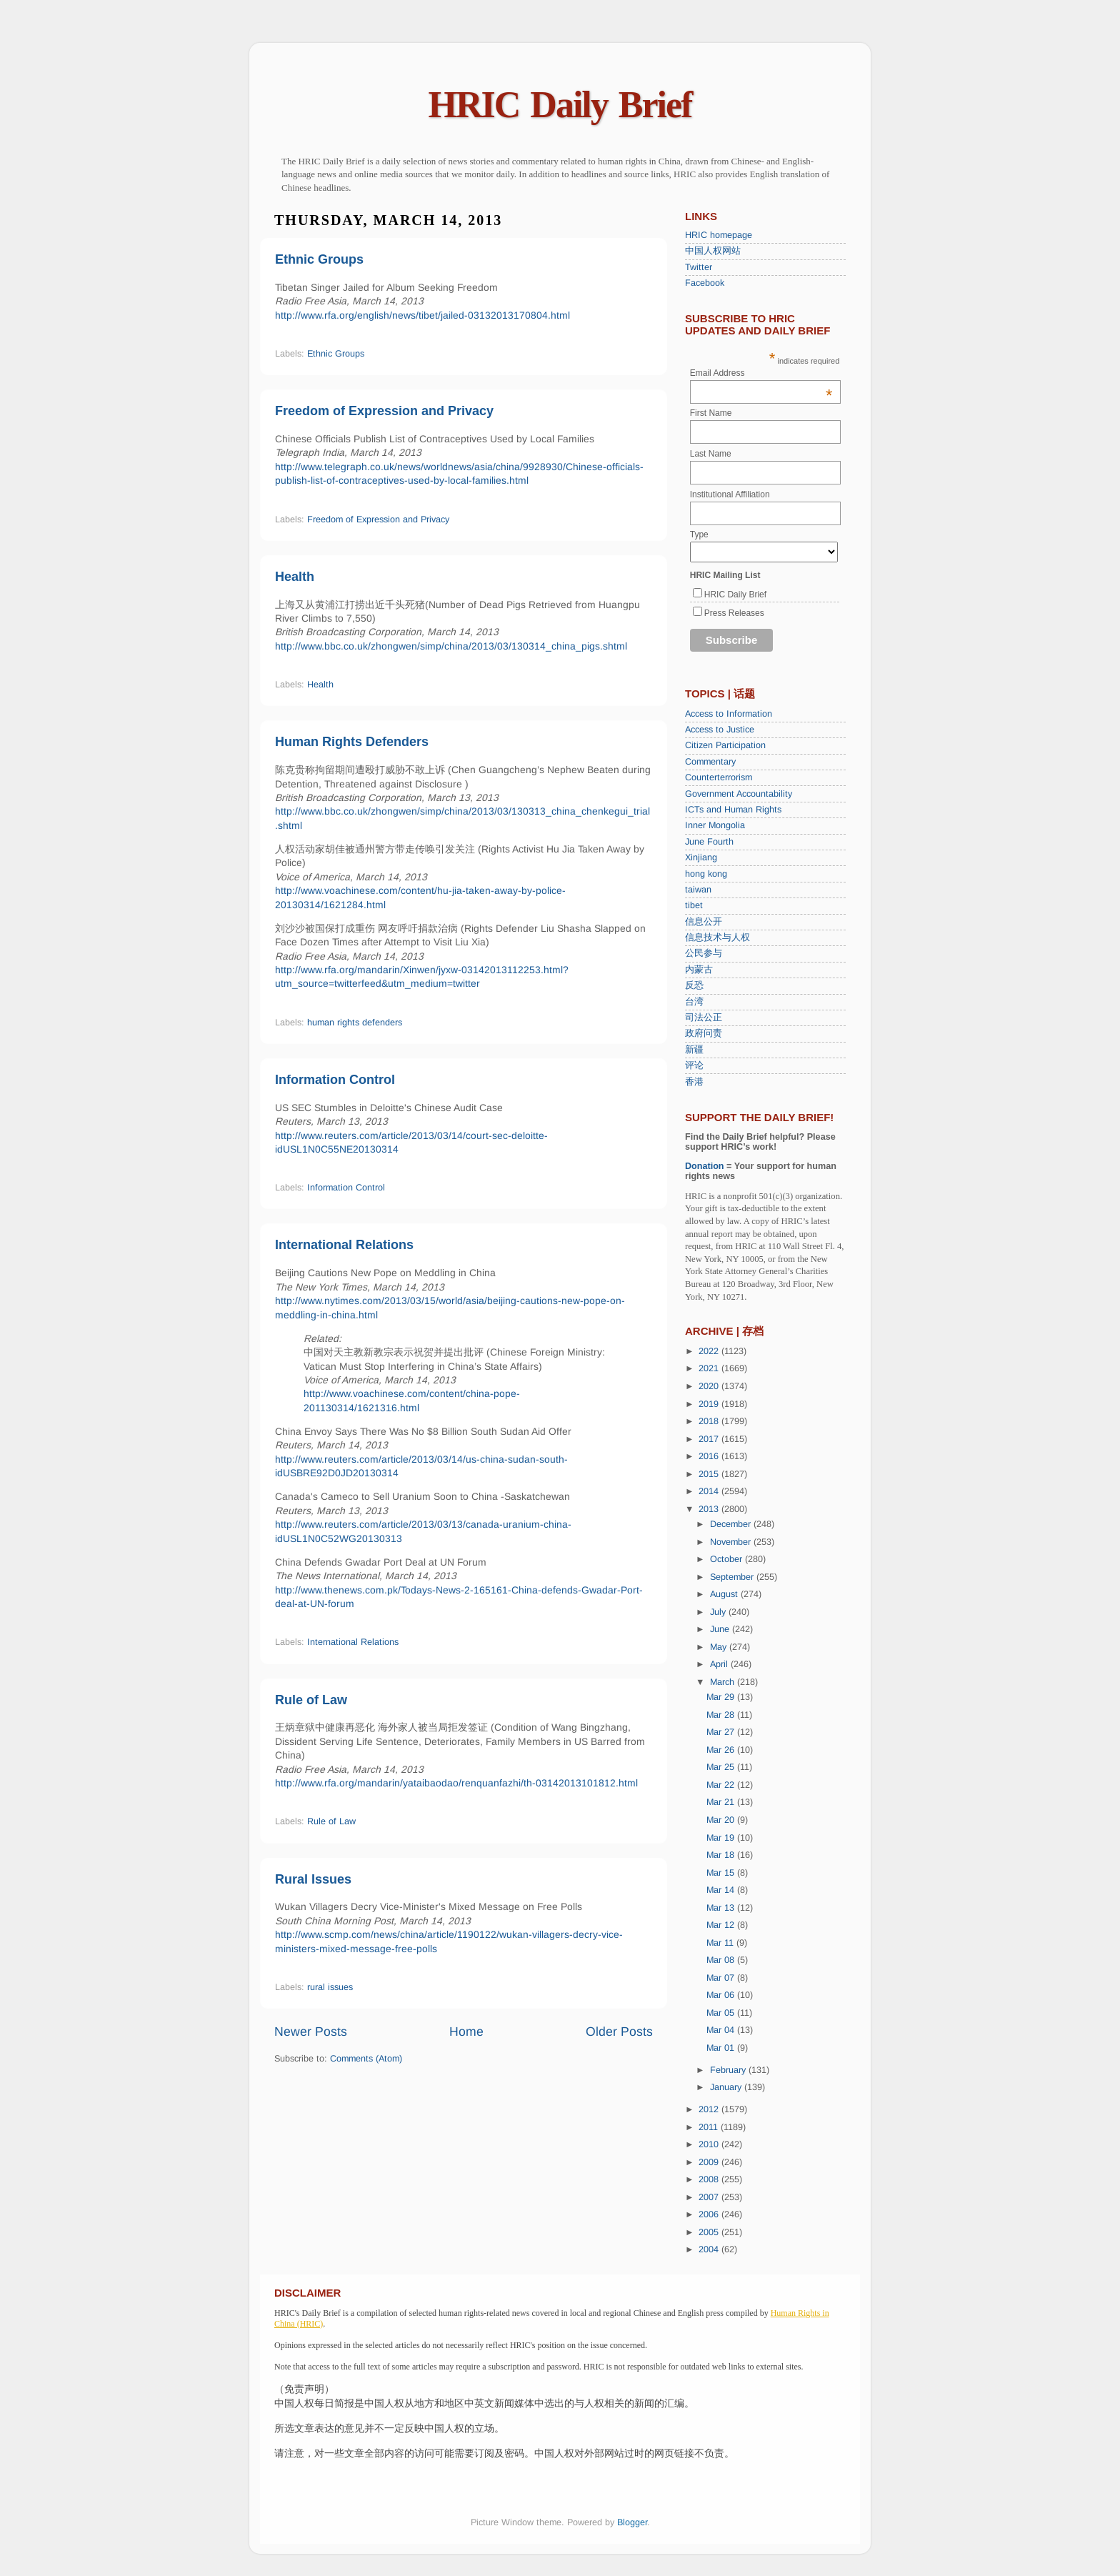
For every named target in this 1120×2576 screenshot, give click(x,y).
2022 (710, 1351)
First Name (711, 413)
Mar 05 (721, 2013)
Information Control (335, 1080)
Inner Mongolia (715, 825)
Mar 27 (721, 1732)
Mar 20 (721, 1820)
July (719, 1612)
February (729, 2070)
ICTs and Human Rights (733, 810)
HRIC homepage (718, 235)
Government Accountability (738, 794)
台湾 (694, 1002)
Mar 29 (721, 1697)
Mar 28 (721, 1715)
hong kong (706, 874)
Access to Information (728, 714)
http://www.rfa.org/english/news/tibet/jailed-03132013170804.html (422, 315)
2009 (710, 2162)
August (725, 1594)
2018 (710, 1421)
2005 (710, 2232)
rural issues (330, 1987)
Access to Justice (719, 730)
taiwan (698, 890)
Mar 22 (721, 1785)
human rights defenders (354, 1023)
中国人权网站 (713, 251)
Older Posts (619, 2031)
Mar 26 (721, 1750)
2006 (710, 2214)
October (727, 1559)
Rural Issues (313, 1879)
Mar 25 (721, 1767)
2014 (710, 1491)
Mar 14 (721, 1890)
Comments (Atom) (366, 2059)
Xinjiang (701, 857)
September (733, 1577)
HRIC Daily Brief (560, 104)
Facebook (704, 283)
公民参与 (703, 953)
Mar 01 (721, 2048)
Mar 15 (721, 1873)
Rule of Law (311, 1700)
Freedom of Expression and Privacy (384, 411)
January (727, 2087)
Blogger (632, 2522)
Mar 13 (721, 1908)
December (732, 1524)
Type (699, 534)
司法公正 (703, 1018)
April (720, 1664)
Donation (704, 1166)
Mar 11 (721, 1943)
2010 (710, 2144)
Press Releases (734, 613)
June (721, 1629)
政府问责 (703, 1033)
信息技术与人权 (717, 938)
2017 (710, 1439)
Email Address (761, 373)
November (732, 1542)
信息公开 (703, 922)
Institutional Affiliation (730, 494)
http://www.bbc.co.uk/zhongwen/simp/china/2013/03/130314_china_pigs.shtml (451, 646)
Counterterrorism (718, 777)
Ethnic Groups (319, 259)
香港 (694, 1082)
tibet (694, 905)
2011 (710, 2127)
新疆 (694, 1050)
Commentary (710, 762)
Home (466, 2031)
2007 (710, 2197)
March (723, 1682)
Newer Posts (310, 2031)
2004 (710, 2249)
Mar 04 (721, 2030)
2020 (710, 1386)
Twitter (698, 267)
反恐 (694, 985)
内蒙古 (699, 970)
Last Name (710, 454)
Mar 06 (721, 1995)
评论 (694, 1065)
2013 (710, 1509)
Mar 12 (721, 1925)
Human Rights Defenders (352, 742)
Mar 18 (721, 1855)
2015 (710, 1474)
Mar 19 (721, 1838)
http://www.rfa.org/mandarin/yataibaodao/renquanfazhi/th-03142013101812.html (456, 1783)
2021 (710, 1368)
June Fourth (709, 842)
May (719, 1647)
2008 (710, 2179)
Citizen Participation (725, 745)
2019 (710, 1404)
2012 (710, 2109)
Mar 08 (721, 1960)
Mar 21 (721, 1802)
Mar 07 (721, 1978)
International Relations (344, 1245)
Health (294, 577)
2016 (710, 1456)
